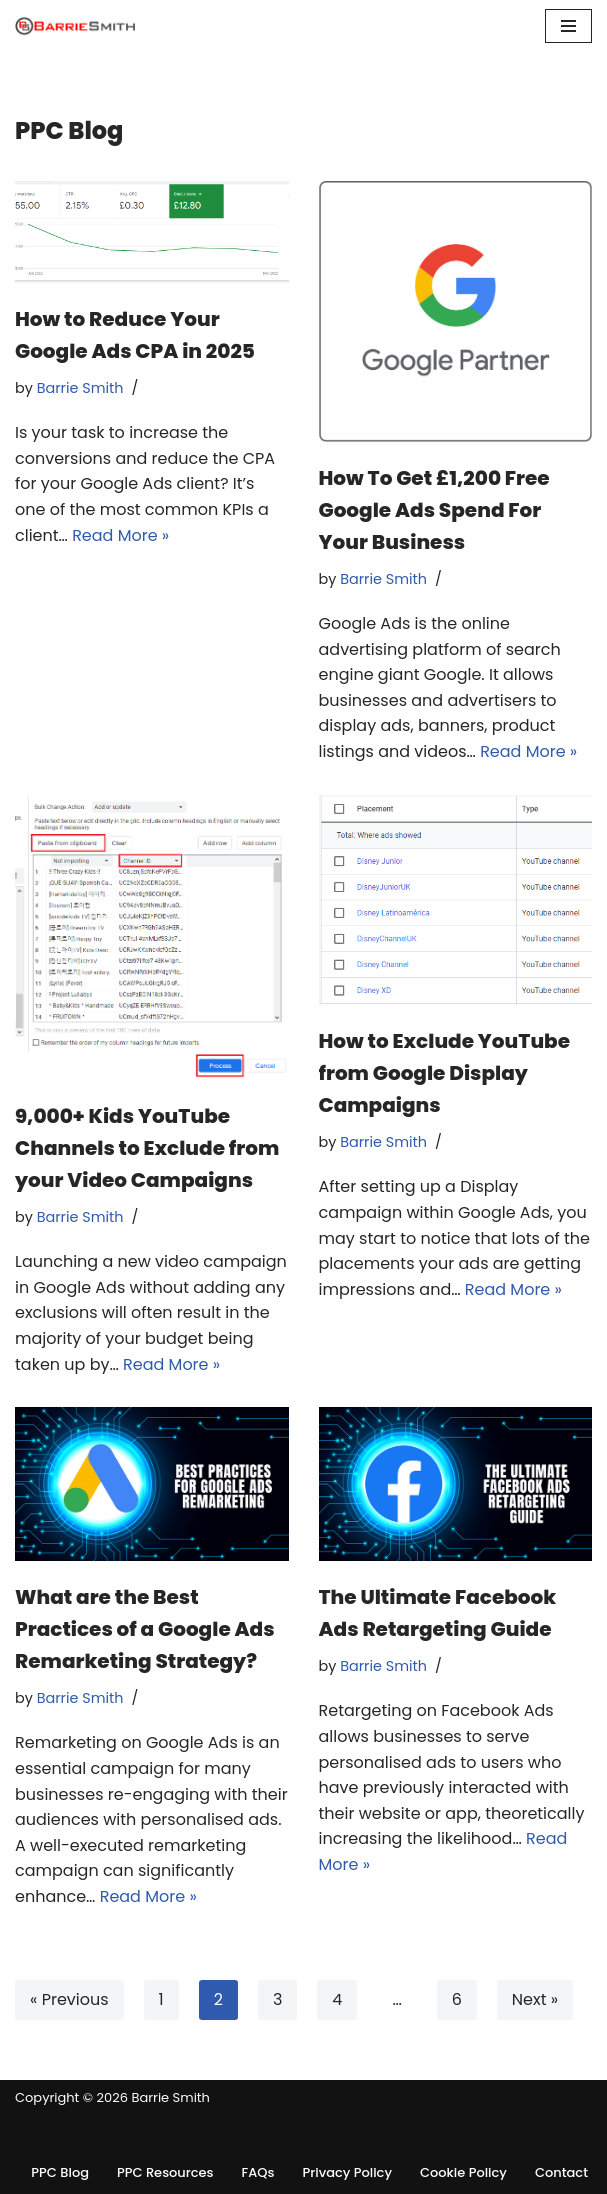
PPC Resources (165, 2172)
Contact (561, 2172)
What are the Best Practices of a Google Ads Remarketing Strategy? (145, 1629)
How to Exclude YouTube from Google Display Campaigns (445, 1073)
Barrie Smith (80, 388)
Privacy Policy (347, 2172)
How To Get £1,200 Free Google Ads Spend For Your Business (434, 510)
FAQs (258, 2172)
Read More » (120, 535)
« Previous (69, 1999)
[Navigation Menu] (568, 26)
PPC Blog (60, 2172)
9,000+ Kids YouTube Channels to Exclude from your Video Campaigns (147, 1148)
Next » (535, 1999)
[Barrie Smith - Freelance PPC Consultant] (75, 26)
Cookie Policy (463, 2172)
